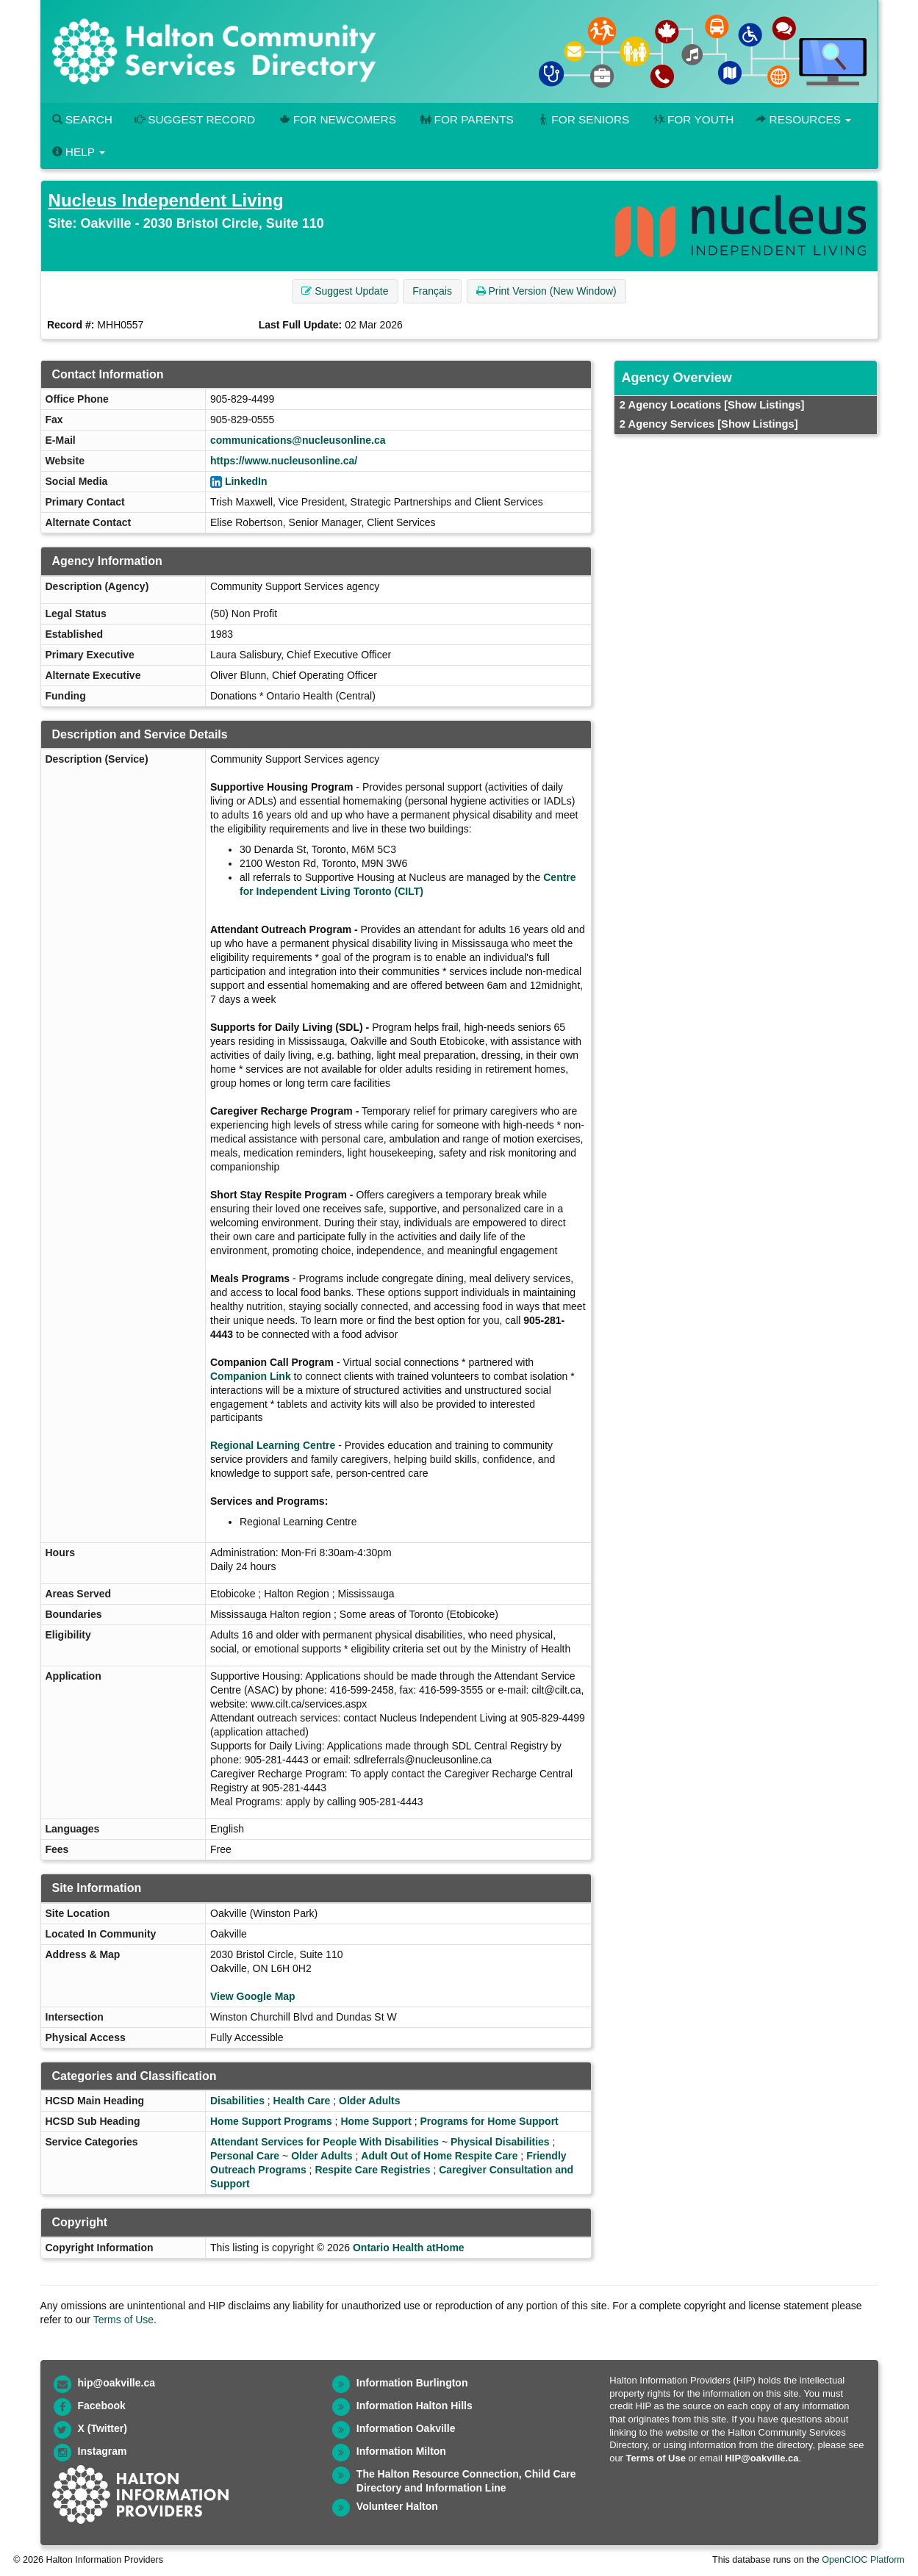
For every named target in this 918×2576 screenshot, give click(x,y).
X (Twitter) (102, 2428)
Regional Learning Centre (272, 1445)
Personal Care (244, 2156)
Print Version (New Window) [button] (546, 291)
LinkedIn (246, 481)
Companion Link (250, 1376)
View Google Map (252, 1996)
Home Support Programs (271, 2121)
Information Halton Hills (414, 2405)
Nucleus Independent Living (166, 200)
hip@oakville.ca (116, 2383)
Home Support (375, 2121)
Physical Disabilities (500, 2142)
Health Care (302, 2101)
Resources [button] (803, 119)
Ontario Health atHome (409, 2247)
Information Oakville (406, 2428)
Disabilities (237, 2101)
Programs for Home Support (489, 2121)
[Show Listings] (764, 405)
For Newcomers (336, 119)
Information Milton (401, 2451)
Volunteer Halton (397, 2506)
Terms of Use (123, 2319)
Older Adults (370, 2101)
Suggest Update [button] (344, 291)
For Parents (466, 119)
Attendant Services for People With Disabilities (324, 2142)
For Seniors (583, 119)
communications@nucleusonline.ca (297, 440)
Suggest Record (195, 119)
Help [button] (78, 151)
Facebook (102, 2405)
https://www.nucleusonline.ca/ (283, 461)
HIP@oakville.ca (761, 2458)
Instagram (102, 2451)
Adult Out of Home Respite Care (439, 2156)
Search (82, 119)
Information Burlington (412, 2383)
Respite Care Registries (372, 2170)
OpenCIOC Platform (863, 2560)
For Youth (692, 119)
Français (432, 291)
